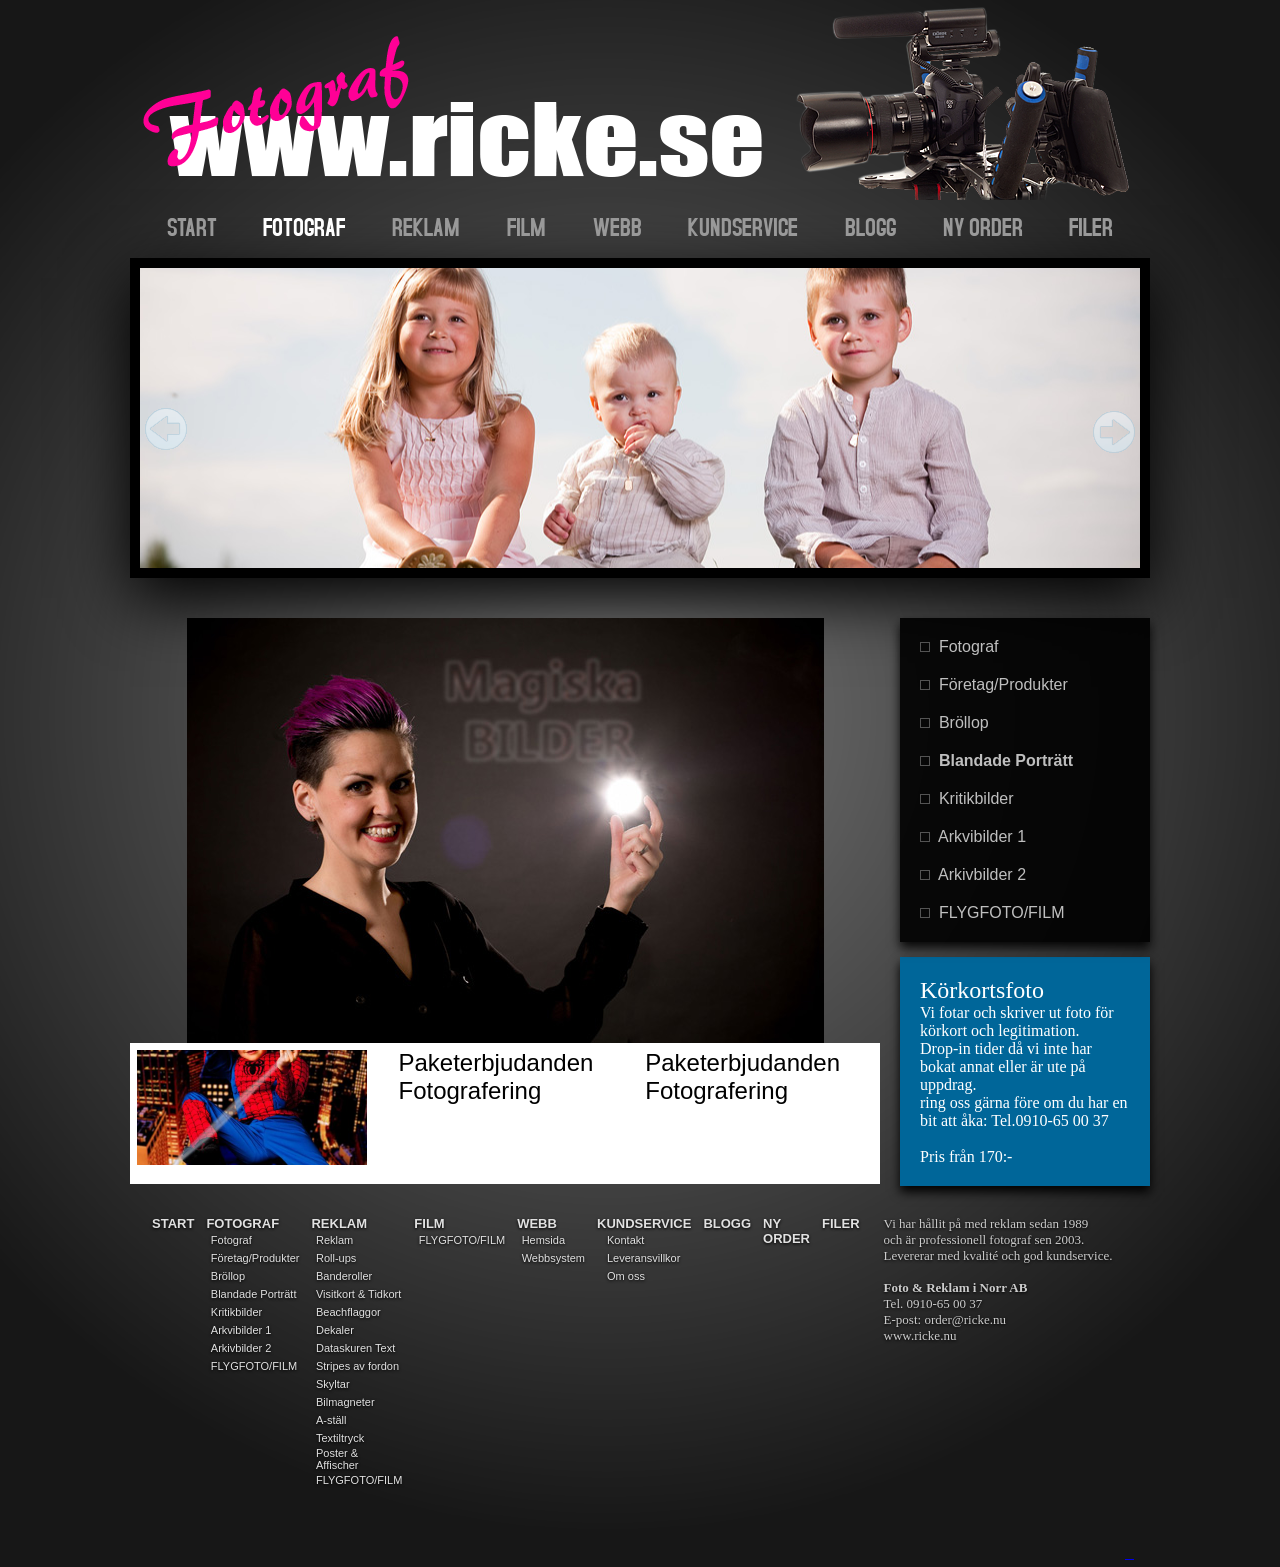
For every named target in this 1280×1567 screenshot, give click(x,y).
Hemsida (543, 1240)
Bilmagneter (345, 1402)
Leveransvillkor (643, 1258)
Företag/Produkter (994, 684)
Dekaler (335, 1330)
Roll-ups (336, 1258)
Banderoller (344, 1276)
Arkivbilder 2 (973, 874)
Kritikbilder (967, 798)
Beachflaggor (348, 1312)
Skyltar (333, 1384)
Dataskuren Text (355, 1348)
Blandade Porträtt (996, 760)
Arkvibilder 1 (973, 836)
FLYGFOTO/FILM (992, 912)
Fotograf (959, 646)
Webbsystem (553, 1258)
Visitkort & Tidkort (358, 1294)
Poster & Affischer (337, 1459)
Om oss (626, 1276)
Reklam (334, 1240)
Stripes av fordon (357, 1366)
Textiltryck (340, 1438)
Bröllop (954, 722)
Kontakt (625, 1240)
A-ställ (331, 1420)
